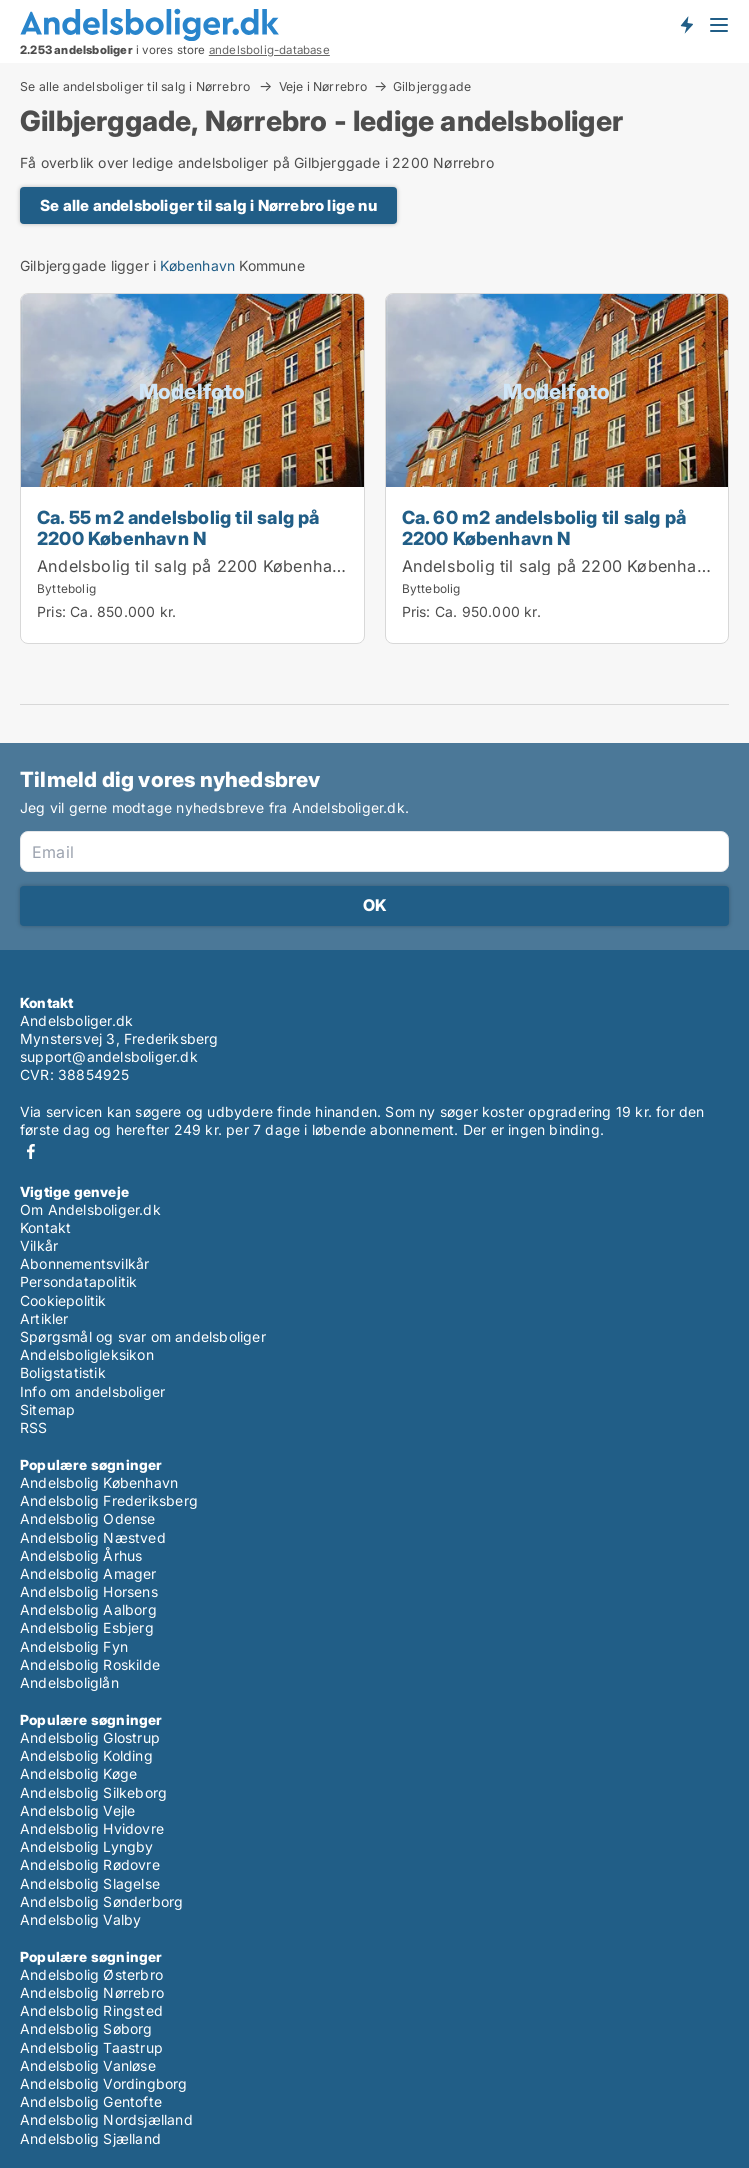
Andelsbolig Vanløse (88, 2065)
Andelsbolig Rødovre (90, 1864)
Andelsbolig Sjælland (90, 2138)
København (197, 265)
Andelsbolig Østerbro (91, 1974)
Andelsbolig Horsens (89, 1591)
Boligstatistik (63, 1372)
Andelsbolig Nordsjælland (106, 2119)
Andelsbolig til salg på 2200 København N (203, 566)
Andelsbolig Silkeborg (93, 1792)
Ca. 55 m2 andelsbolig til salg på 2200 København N (178, 527)
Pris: (53, 611)
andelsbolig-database (269, 50)
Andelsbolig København (99, 1482)
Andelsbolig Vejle (77, 1810)
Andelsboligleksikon (87, 1354)
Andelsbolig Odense (88, 1518)
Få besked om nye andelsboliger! (686, 24)
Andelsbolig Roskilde (90, 1664)
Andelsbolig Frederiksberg (109, 1500)
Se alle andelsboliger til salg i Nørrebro (136, 86)
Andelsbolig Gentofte (91, 2101)
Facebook (31, 1151)
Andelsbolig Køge (78, 1773)
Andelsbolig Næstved (93, 1537)
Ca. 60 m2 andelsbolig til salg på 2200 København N (544, 527)
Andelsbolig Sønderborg (101, 1901)
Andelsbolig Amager (88, 1573)
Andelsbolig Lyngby (87, 1846)
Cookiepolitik (63, 1300)
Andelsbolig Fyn (74, 1646)
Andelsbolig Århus (81, 1555)
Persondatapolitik (78, 1281)
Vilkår (39, 1245)
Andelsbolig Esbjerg (87, 1627)
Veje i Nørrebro (323, 86)
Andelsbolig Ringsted (91, 2010)
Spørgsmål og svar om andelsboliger (143, 1336)
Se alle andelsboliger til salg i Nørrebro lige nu (208, 205)
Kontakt (45, 1227)
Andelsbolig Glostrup (90, 1737)
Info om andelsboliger (92, 1391)
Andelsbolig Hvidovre (92, 1828)
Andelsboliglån (69, 1682)
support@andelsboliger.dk (109, 1056)
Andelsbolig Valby (80, 1919)
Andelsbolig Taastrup (91, 2047)
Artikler (44, 1318)
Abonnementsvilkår (84, 1263)
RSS (34, 1427)
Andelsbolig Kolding (86, 1755)
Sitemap (47, 1409)
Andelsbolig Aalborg (88, 1609)
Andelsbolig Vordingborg (104, 2083)
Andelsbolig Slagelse (90, 1883)
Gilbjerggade (432, 87)
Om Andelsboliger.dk (90, 1209)
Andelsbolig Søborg (86, 2028)
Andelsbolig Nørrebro (92, 1992)
